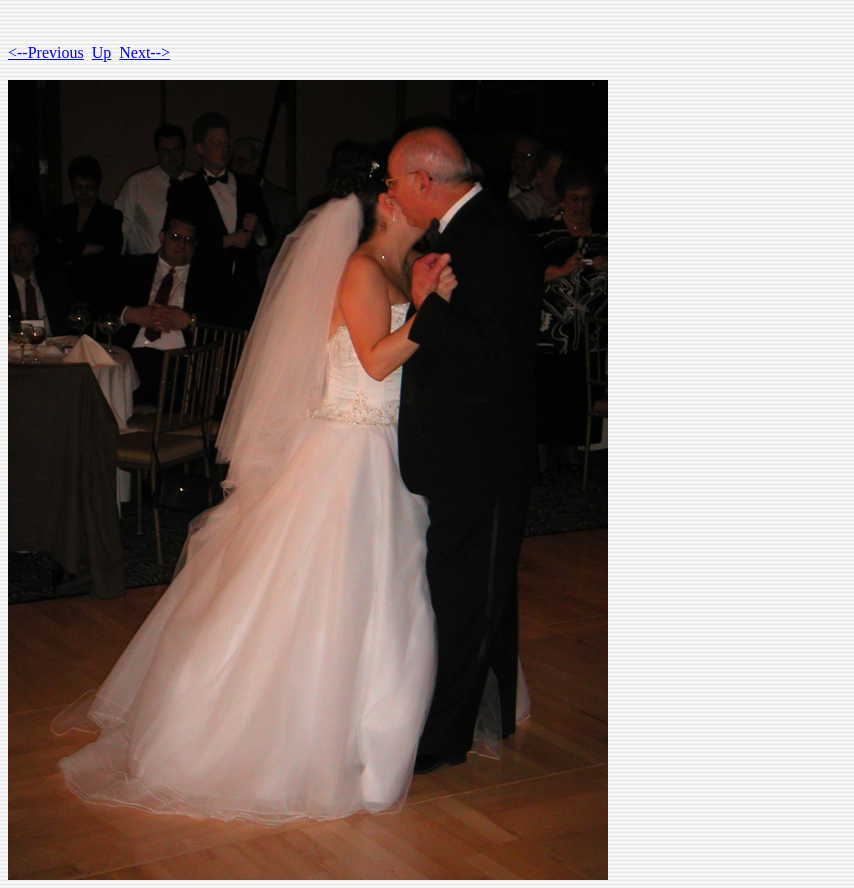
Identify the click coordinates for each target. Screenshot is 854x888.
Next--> (144, 52)
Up (102, 52)
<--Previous (46, 52)
